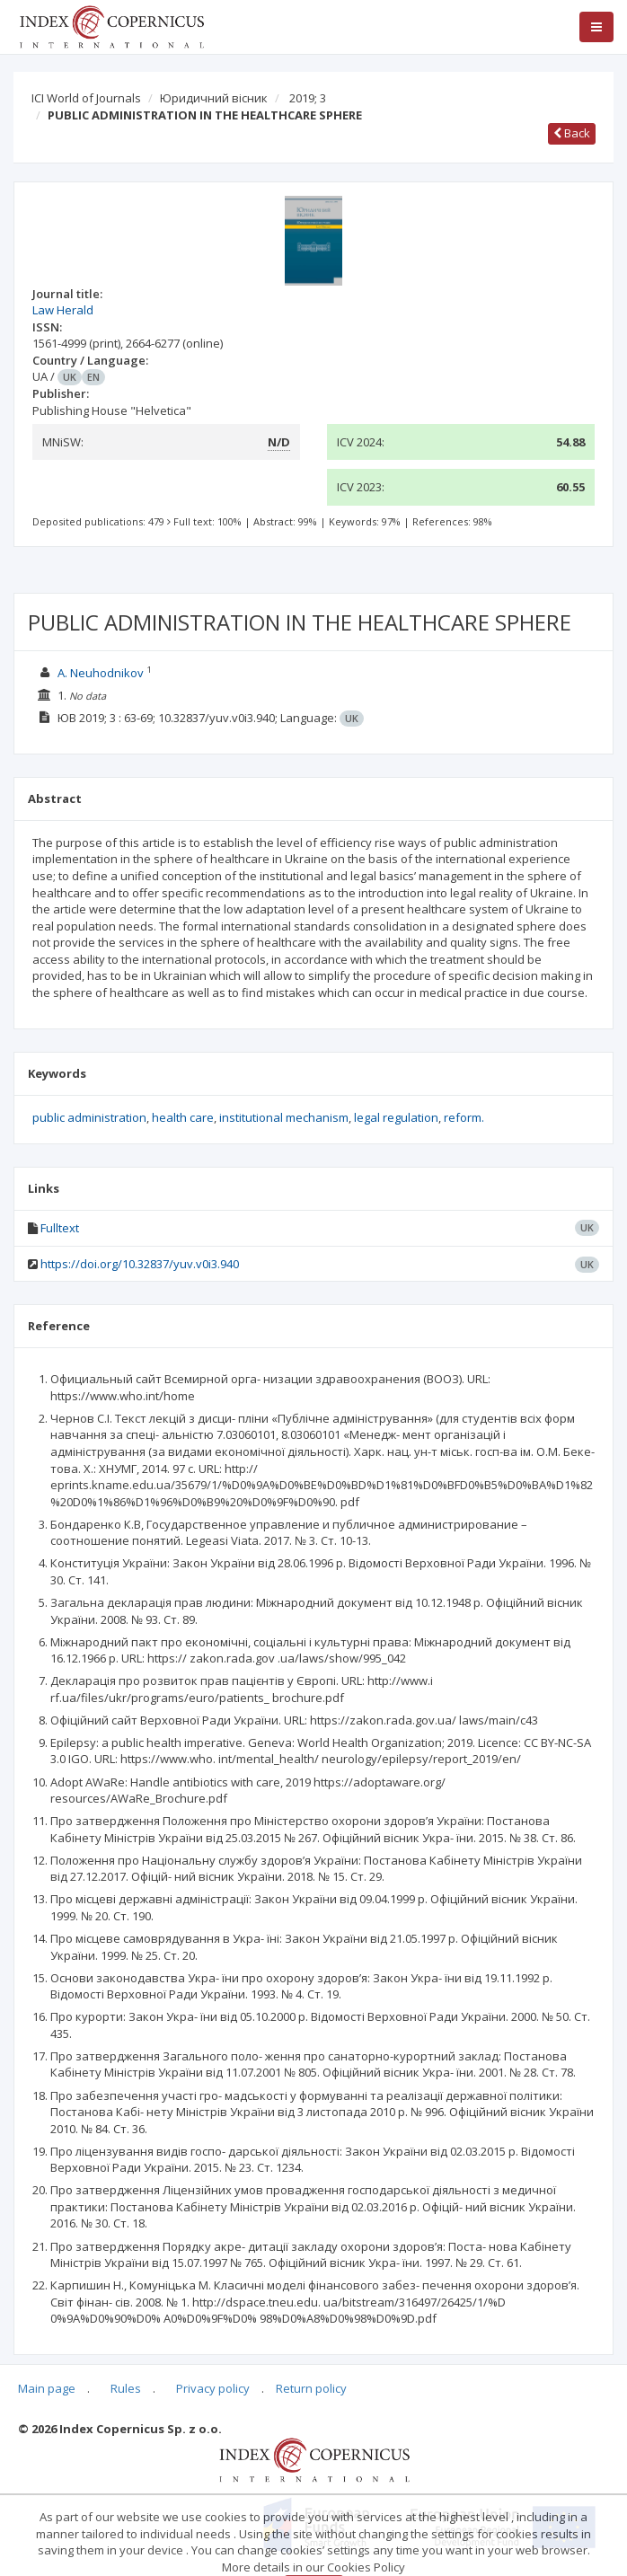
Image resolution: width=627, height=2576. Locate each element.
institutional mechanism (284, 1117)
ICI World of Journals (86, 98)
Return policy (311, 2388)
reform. (464, 1117)
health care (183, 1117)
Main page (46, 2388)
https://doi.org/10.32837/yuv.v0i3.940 (139, 1264)
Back (571, 133)
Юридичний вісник (214, 98)
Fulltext (59, 1228)
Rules (125, 2388)
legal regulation (396, 1117)
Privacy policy (213, 2388)
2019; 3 (307, 98)
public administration (89, 1117)
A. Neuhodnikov (100, 673)
